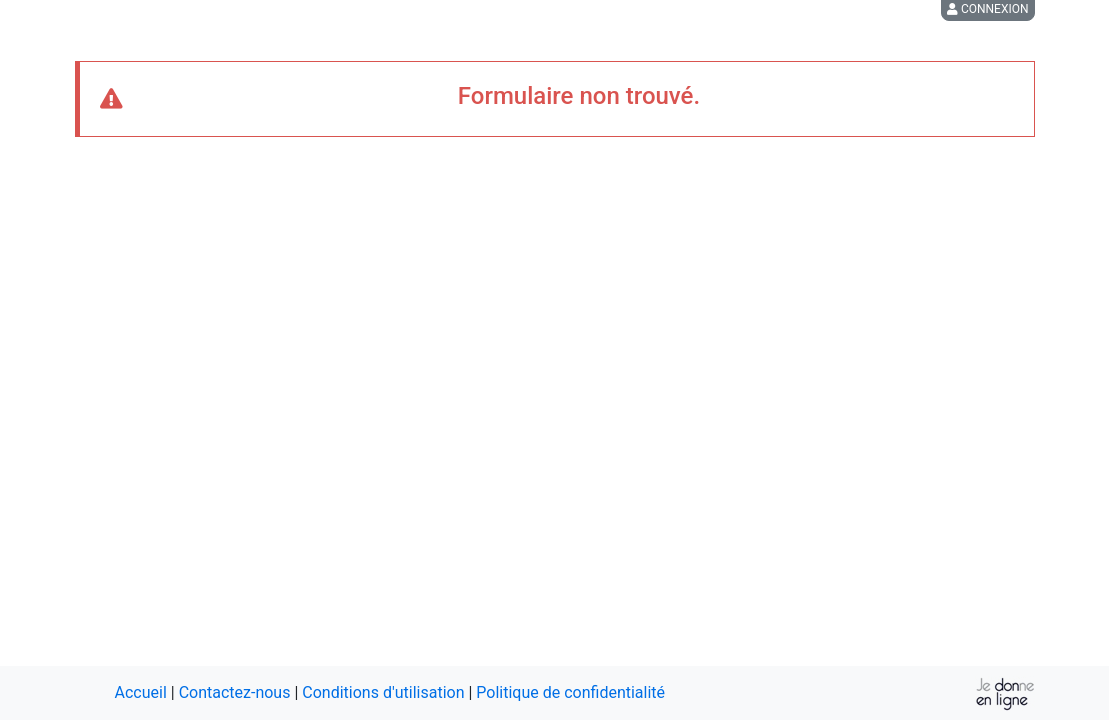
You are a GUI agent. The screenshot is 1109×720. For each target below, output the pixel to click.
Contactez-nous (235, 692)
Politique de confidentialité (570, 692)
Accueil (141, 692)
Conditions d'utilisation (383, 692)
